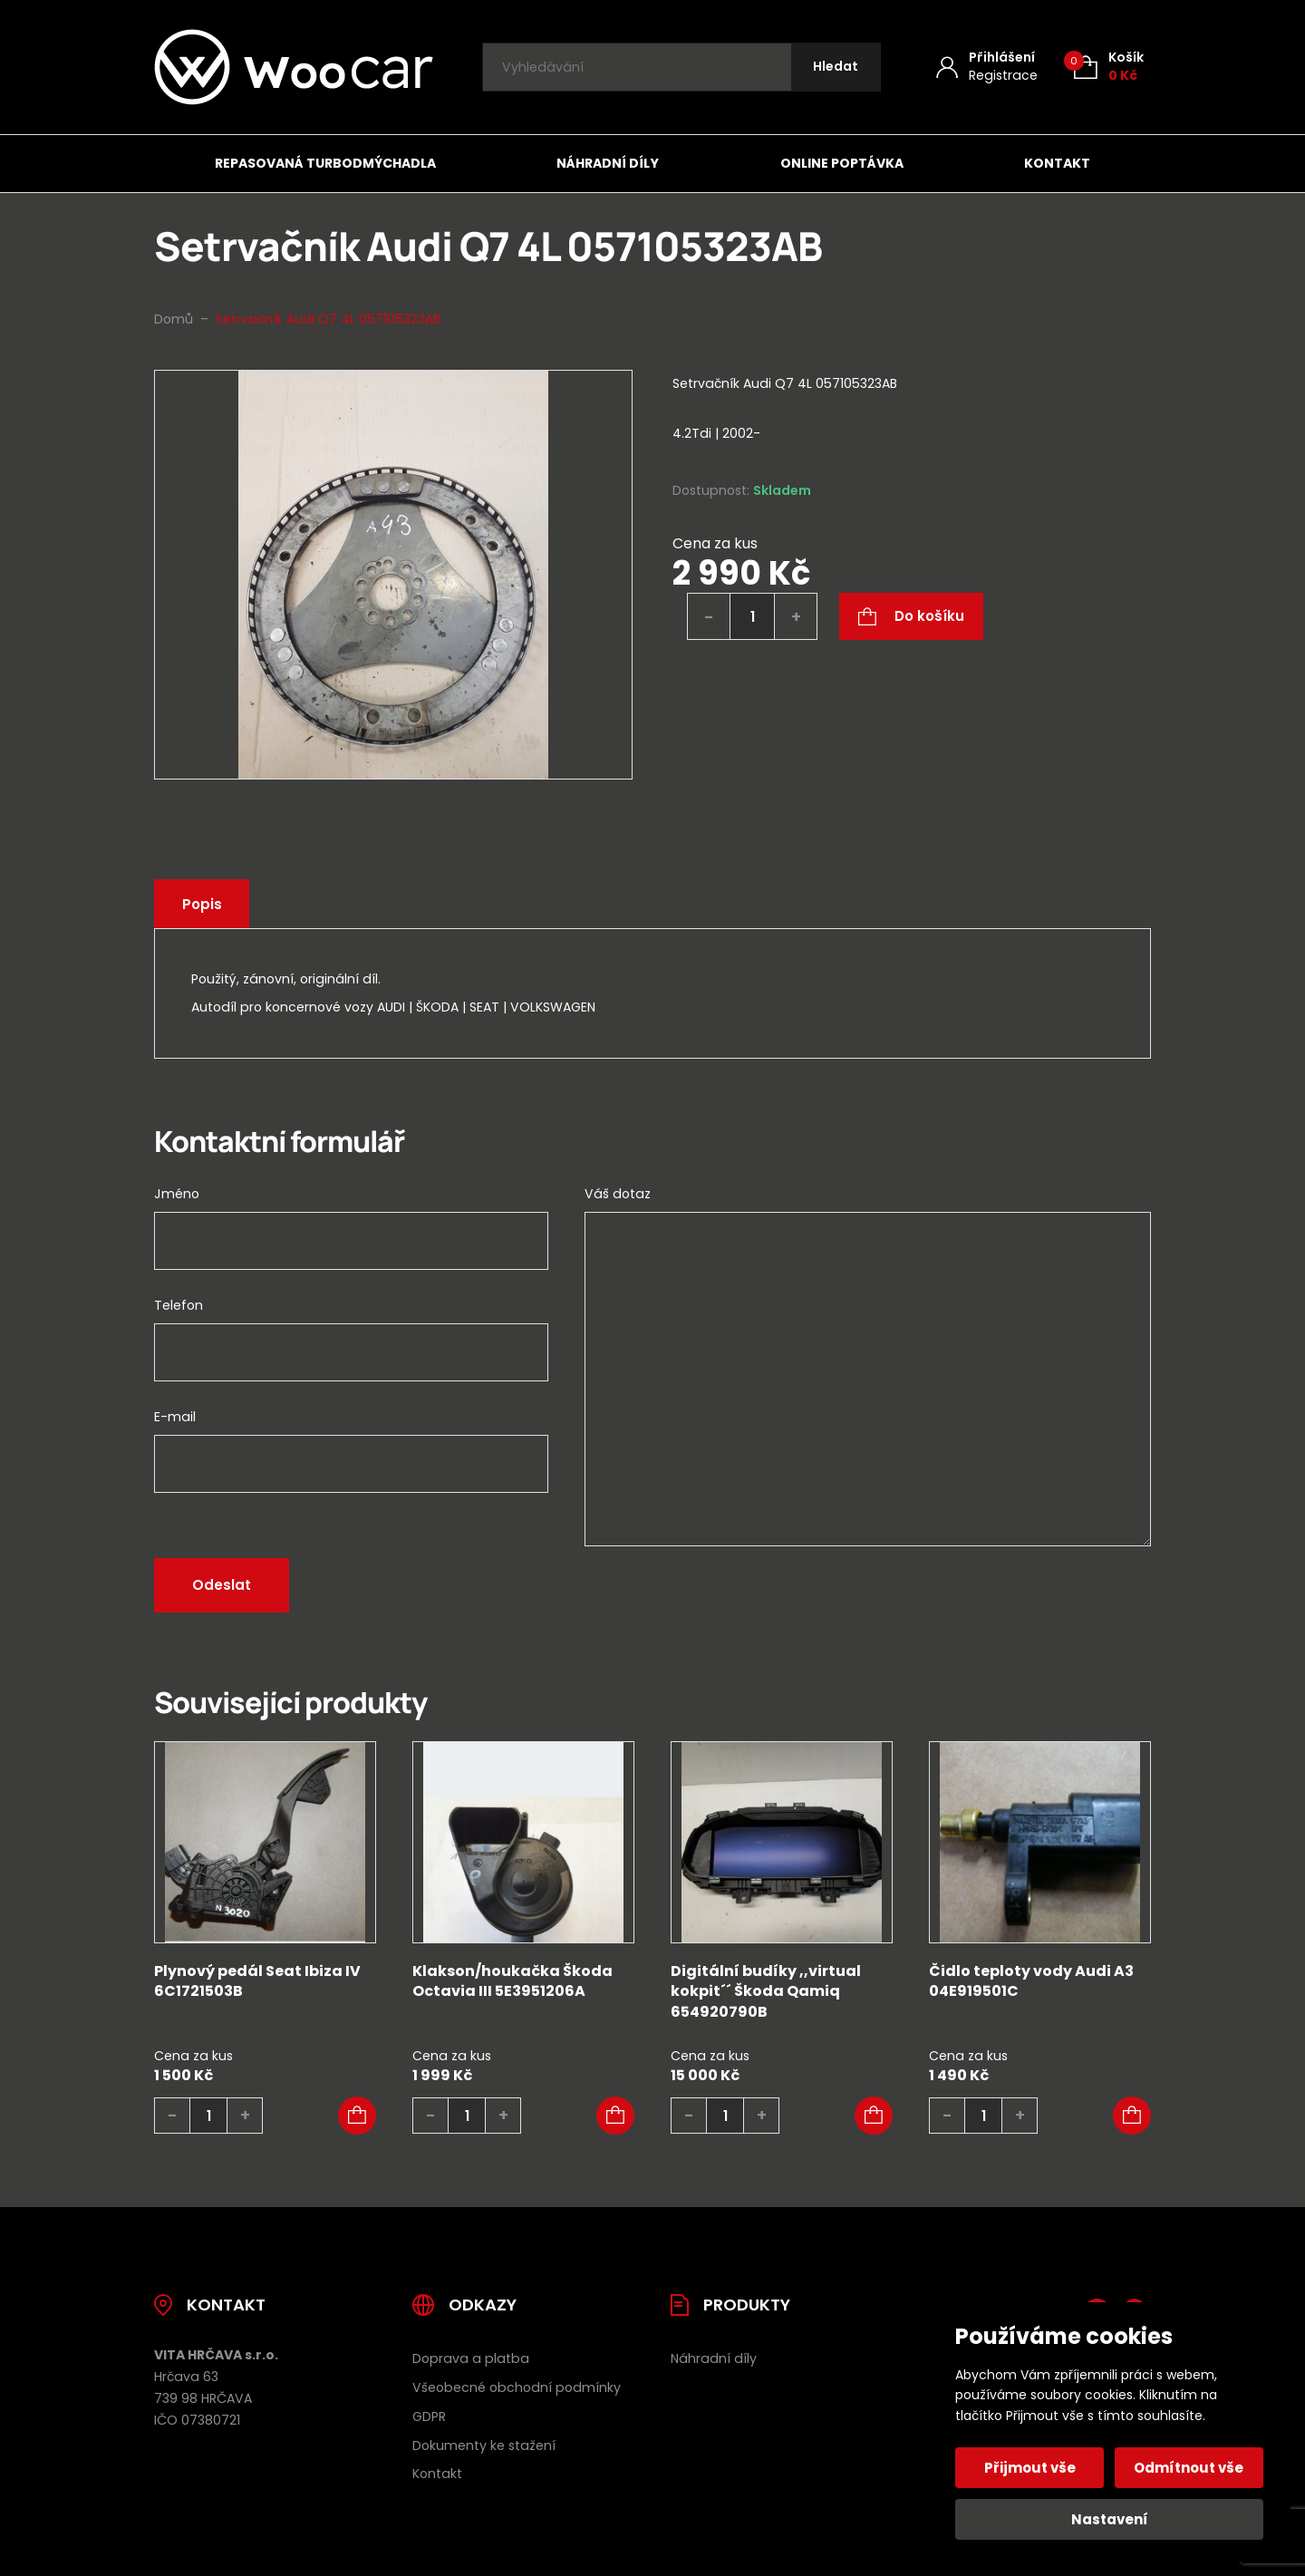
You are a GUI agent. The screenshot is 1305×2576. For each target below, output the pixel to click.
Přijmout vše (1031, 2467)
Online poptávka (842, 163)
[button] (357, 2116)
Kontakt (1057, 163)
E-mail (175, 1417)
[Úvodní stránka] (293, 67)
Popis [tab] (204, 904)
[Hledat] (834, 67)
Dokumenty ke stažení (484, 2445)
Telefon (178, 1305)
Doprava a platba (470, 2358)
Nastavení (1109, 2519)
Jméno (176, 1194)
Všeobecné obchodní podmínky (516, 2387)
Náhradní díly (607, 163)
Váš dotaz (618, 1194)
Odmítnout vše (1188, 2467)
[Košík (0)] (1109, 67)
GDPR (429, 2416)
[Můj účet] (987, 67)
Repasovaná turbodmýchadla (325, 163)
